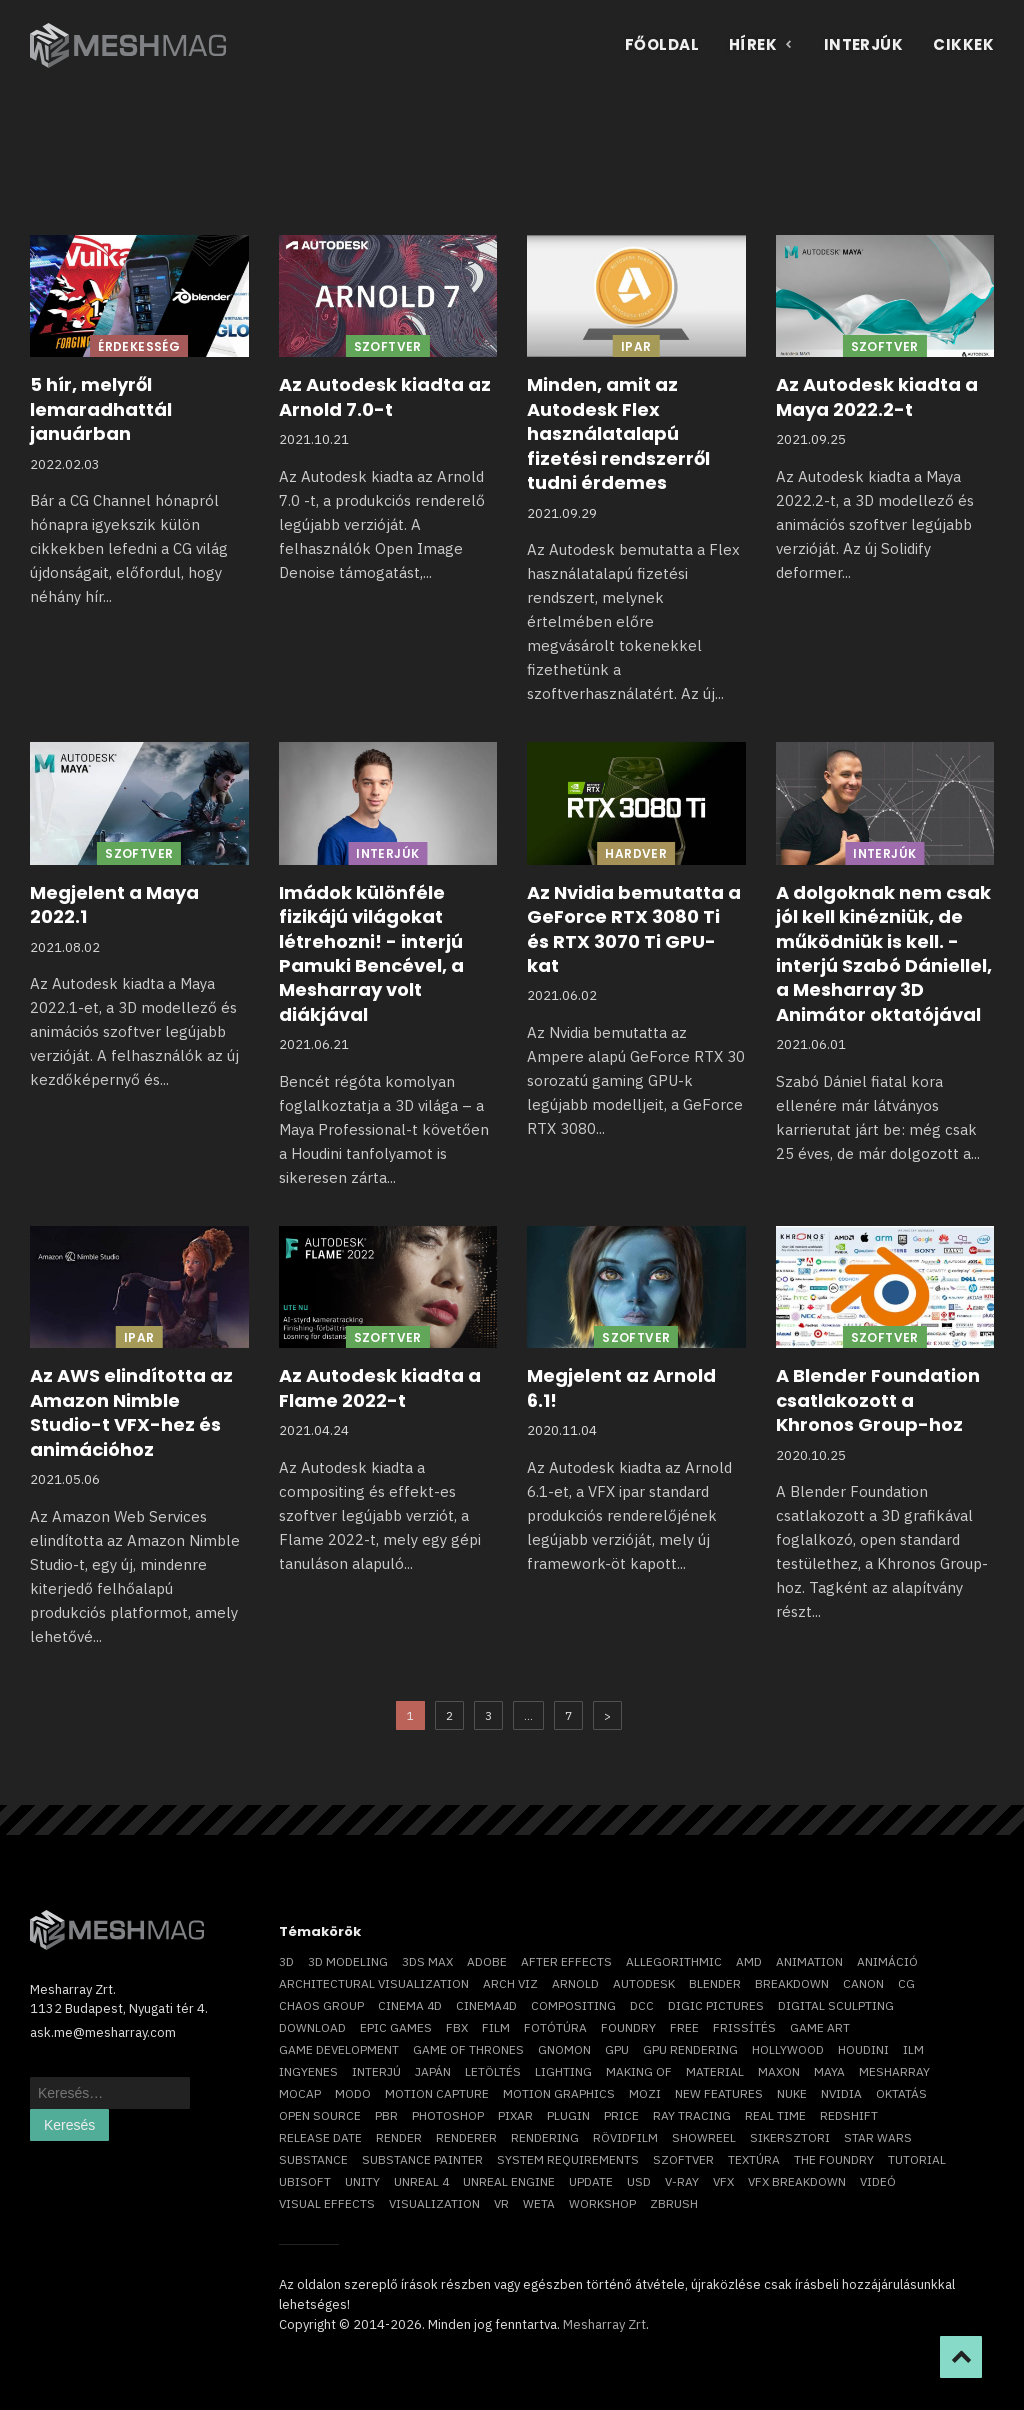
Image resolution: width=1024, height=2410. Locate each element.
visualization (434, 2203)
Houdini (863, 2049)
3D (286, 1961)
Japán (433, 2071)
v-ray (682, 2181)
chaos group (321, 2005)
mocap (300, 2093)
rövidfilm (625, 2137)
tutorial (917, 2159)
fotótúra (555, 2027)
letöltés (493, 2071)
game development (339, 2049)
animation (809, 1961)
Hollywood (788, 2049)
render (399, 2137)
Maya (829, 2071)
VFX (723, 2181)
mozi (645, 2093)
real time (775, 2115)
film (496, 2027)
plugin (568, 2115)
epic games (396, 2027)
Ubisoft (305, 2181)
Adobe (487, 1961)
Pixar (515, 2115)
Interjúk (864, 44)
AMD (749, 1961)
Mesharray (894, 2071)
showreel (704, 2137)
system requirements (568, 2159)
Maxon (779, 2071)
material (715, 2071)
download (312, 2027)
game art (820, 2027)
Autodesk (644, 1983)
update (591, 2181)
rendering (545, 2137)
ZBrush (674, 2203)
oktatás (901, 2093)
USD (639, 2181)
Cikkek (963, 44)
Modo (353, 2093)
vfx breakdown (797, 2181)
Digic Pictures (716, 2005)
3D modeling (348, 1961)
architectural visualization (374, 1983)
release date (320, 2137)
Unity (362, 2181)
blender (715, 1983)
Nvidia (841, 2093)
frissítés (744, 2027)
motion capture (437, 2093)
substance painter (422, 2159)
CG (906, 1983)
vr (501, 2203)
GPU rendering (690, 2049)
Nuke (792, 2093)
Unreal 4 (421, 2181)
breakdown (792, 1983)
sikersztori (790, 2137)
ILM (913, 2049)
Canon (863, 1983)
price (621, 2115)
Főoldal (662, 44)
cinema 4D (410, 2005)
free (684, 2027)
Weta (539, 2203)
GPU (617, 2049)
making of (639, 2071)
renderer (466, 2137)
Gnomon (564, 2049)
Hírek (761, 44)
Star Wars (878, 2137)
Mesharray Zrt (604, 2324)
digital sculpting (836, 2005)
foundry (628, 2027)
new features (719, 2093)
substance (313, 2159)
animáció (887, 1961)
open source (320, 2115)
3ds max (427, 1961)
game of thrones (468, 2049)
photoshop (448, 2115)
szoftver (683, 2159)
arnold (575, 1983)
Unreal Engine (509, 2181)
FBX (457, 2027)
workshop (602, 2203)
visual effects (327, 2203)
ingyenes (308, 2071)
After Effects (566, 1961)
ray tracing (692, 2115)
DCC (642, 2005)
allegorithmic (674, 1961)
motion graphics (559, 2093)
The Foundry (834, 2159)
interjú (376, 2071)
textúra (754, 2159)
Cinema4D (486, 2005)
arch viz (510, 1983)
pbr (386, 2115)
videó (878, 2181)
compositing (573, 2005)
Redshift (849, 2115)
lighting (563, 2071)
